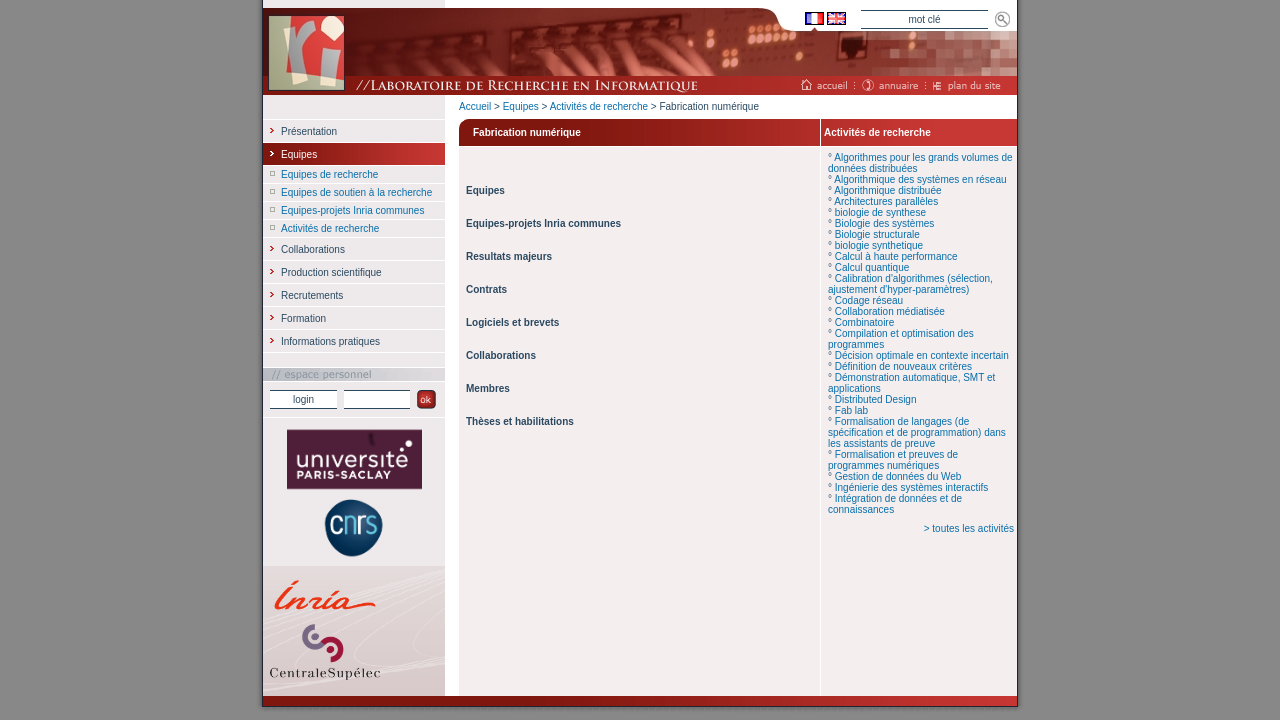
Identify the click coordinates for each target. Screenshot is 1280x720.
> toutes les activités (969, 528)
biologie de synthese (880, 212)
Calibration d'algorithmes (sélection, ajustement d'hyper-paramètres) (910, 284)
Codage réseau (869, 300)
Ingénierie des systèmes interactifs (911, 487)
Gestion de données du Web (898, 476)
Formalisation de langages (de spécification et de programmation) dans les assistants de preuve (917, 432)
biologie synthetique (879, 245)
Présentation (309, 131)
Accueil (475, 106)
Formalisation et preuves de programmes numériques (893, 460)
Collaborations (313, 249)
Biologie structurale (877, 234)
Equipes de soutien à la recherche (356, 192)
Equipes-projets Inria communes (352, 210)
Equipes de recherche (329, 174)
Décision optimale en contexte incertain (922, 355)
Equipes (521, 106)
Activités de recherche (599, 106)
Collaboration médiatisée (890, 311)
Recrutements (312, 295)
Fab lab (851, 410)
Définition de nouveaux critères (903, 366)
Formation (303, 318)
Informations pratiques (330, 341)
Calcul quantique (872, 267)
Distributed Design (876, 399)
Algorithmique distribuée (887, 190)
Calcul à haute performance (896, 256)
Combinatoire (864, 322)
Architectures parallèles (886, 201)
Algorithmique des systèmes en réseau (920, 179)
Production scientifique (331, 272)
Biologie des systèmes (885, 223)
